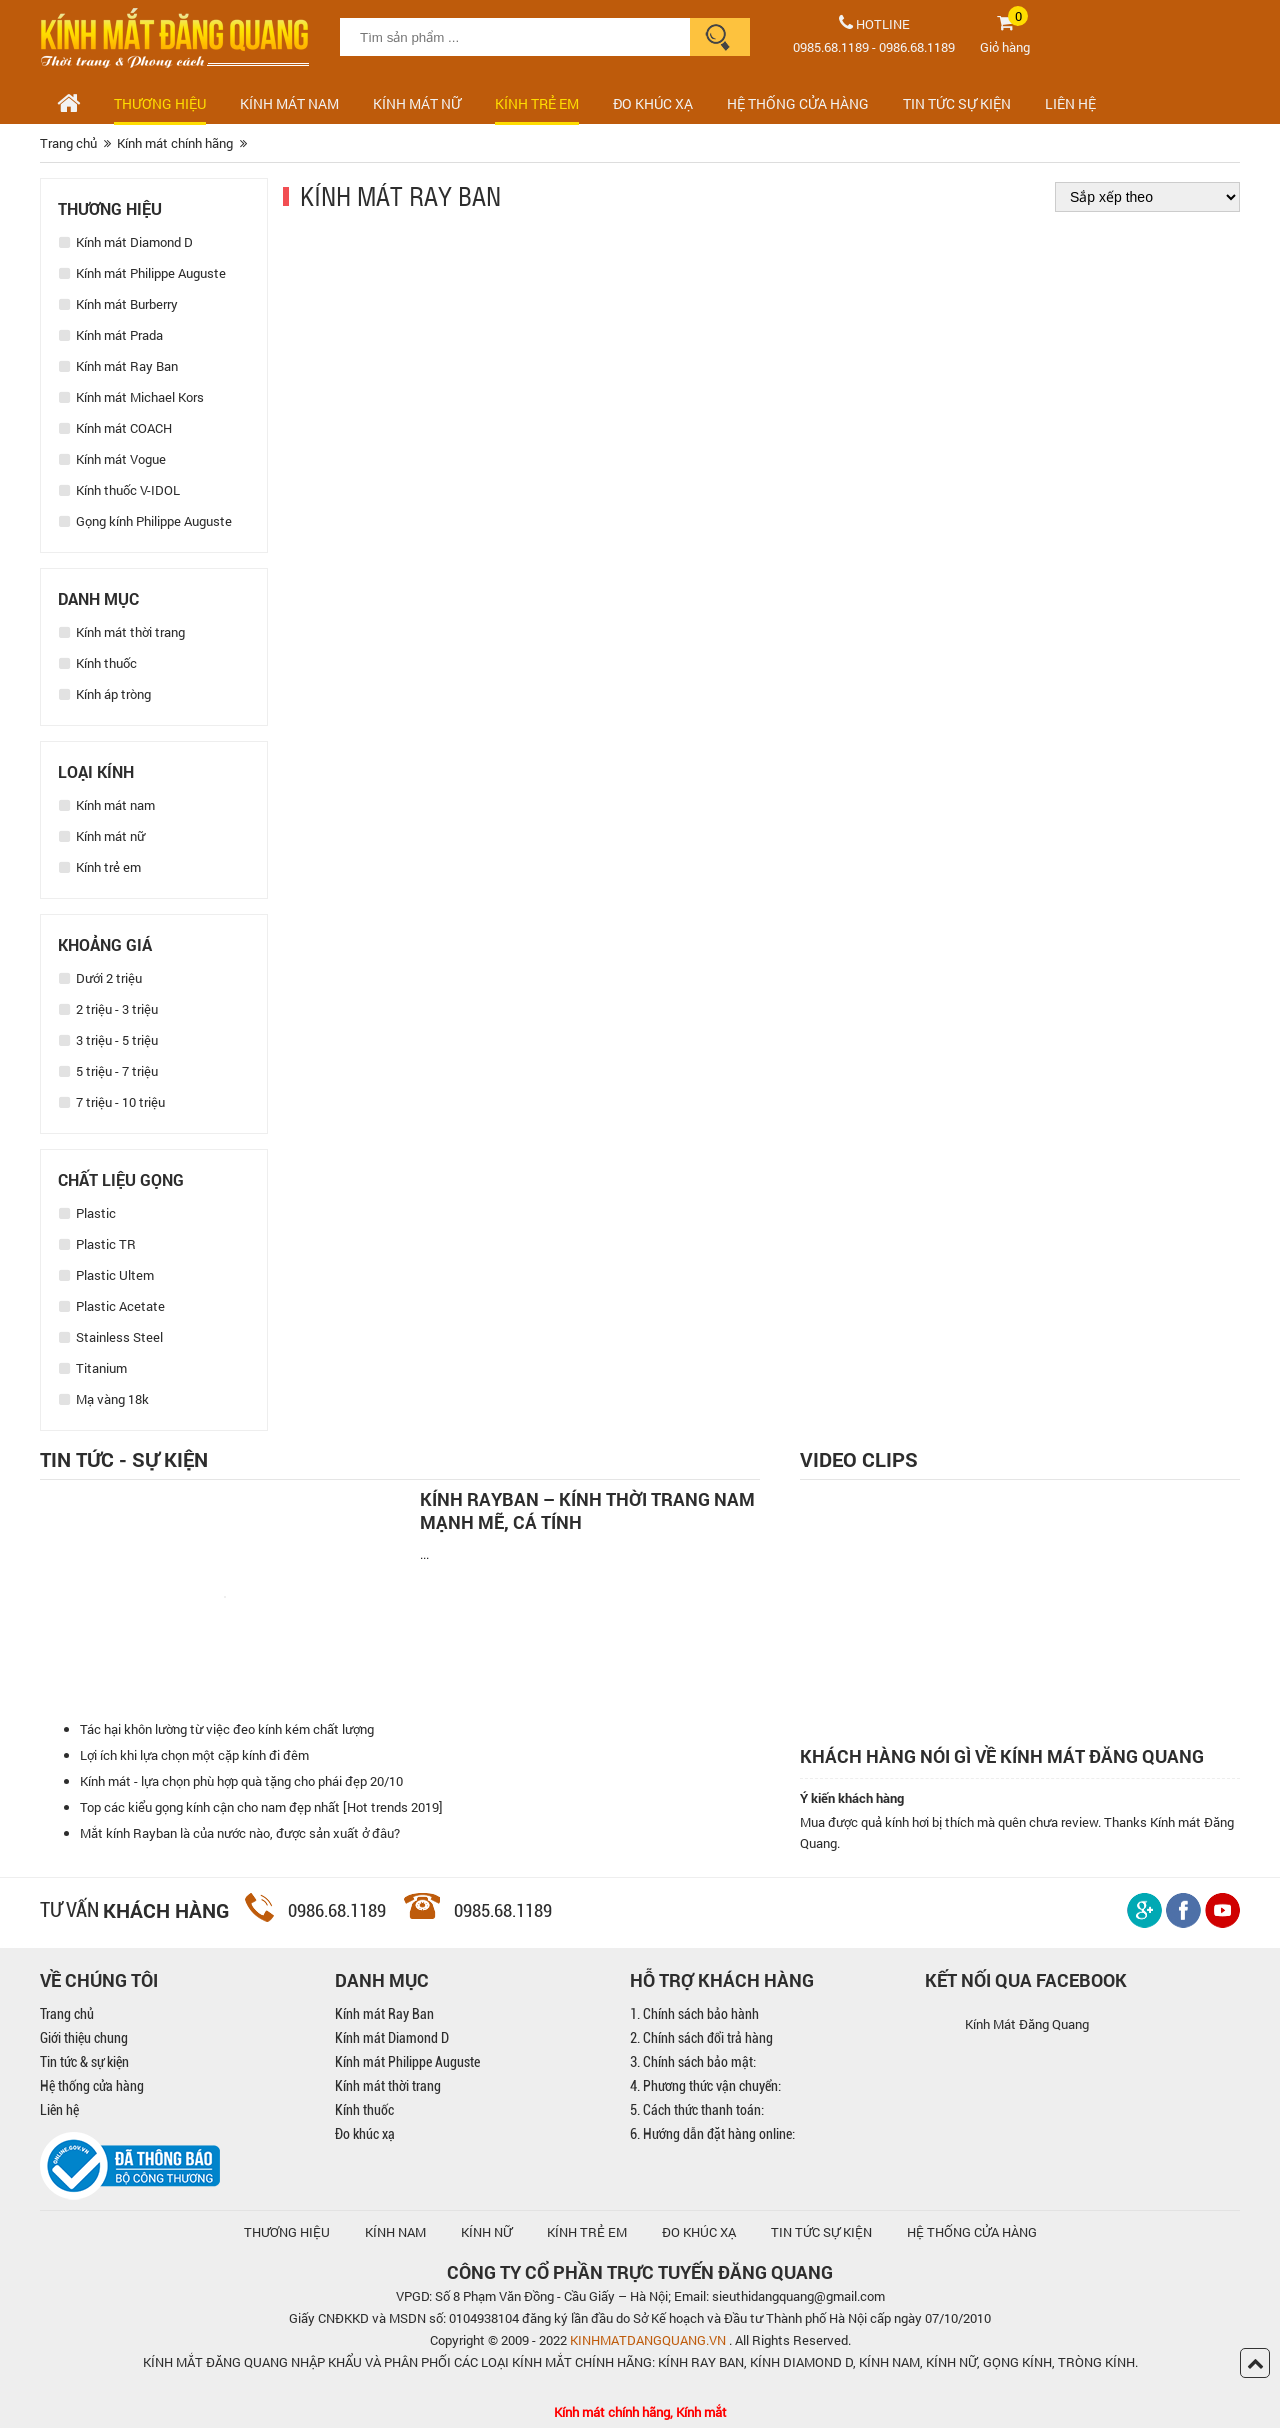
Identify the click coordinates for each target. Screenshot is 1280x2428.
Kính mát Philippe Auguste (142, 273)
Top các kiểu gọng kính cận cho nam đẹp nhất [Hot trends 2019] (261, 1807)
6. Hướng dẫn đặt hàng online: (712, 2134)
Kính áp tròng (105, 694)
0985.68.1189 (831, 47)
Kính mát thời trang (122, 632)
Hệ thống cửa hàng (92, 2086)
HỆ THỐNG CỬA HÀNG (798, 103)
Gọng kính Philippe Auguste (145, 521)
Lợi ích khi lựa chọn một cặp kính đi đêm (194, 1755)
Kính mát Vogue (112, 459)
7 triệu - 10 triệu (112, 1102)
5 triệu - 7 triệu (108, 1071)
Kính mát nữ (417, 103)
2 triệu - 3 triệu (108, 1009)
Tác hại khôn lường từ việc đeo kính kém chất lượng (227, 1729)
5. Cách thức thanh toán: (697, 2110)
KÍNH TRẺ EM (587, 2232)
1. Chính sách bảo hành (694, 2014)
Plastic (87, 1213)
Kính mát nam (289, 103)
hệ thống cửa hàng (972, 2232)
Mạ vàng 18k (104, 1399)
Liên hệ (59, 2110)
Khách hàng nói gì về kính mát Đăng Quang (1002, 1756)
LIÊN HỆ (1070, 103)
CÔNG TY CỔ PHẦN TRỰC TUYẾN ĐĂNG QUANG (640, 2272)
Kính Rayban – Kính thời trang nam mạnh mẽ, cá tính (587, 1511)
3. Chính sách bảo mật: (693, 2062)
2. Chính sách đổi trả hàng (701, 2038)
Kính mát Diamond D (126, 242)
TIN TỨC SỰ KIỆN (957, 103)
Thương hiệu (160, 103)
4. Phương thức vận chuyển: (705, 2086)
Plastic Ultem (106, 1275)
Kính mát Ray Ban (118, 366)
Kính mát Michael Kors (131, 397)
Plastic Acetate (112, 1306)
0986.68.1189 (917, 47)
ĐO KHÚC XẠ (653, 103)
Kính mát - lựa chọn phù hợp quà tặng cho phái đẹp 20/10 (241, 1781)
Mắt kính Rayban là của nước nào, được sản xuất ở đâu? (240, 1833)
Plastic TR (97, 1244)
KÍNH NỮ (486, 2232)
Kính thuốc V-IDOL (119, 490)
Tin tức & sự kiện (84, 2062)
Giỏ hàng (1005, 47)
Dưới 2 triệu (100, 978)
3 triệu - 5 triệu (108, 1040)
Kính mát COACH (115, 428)
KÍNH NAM (395, 2232)
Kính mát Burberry (118, 304)
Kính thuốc (98, 663)
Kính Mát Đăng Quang (1027, 2024)
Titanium (93, 1368)
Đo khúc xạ (365, 2134)
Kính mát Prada (111, 335)
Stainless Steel (111, 1337)
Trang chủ (67, 2014)
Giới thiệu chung (84, 2038)
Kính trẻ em (537, 103)
